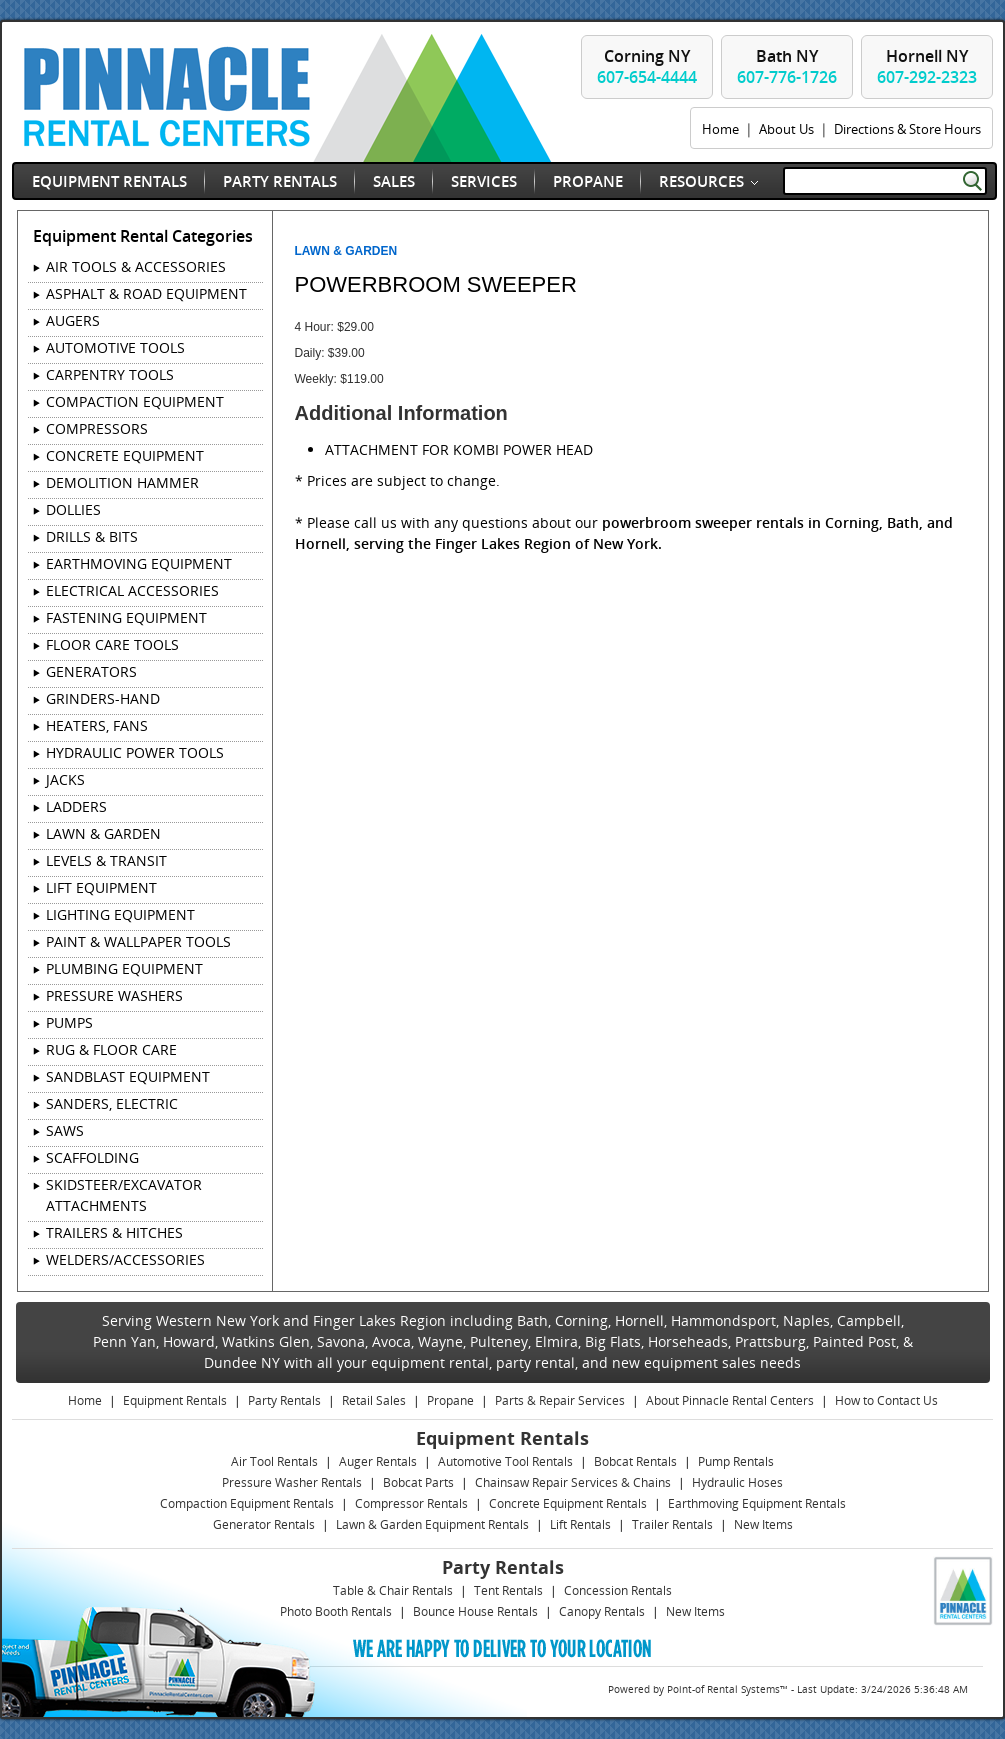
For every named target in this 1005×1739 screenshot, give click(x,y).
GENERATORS (91, 671)
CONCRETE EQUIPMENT (125, 455)
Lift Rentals (580, 1524)
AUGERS (73, 320)
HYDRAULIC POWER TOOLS (135, 752)
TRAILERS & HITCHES (114, 1232)
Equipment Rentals (109, 181)
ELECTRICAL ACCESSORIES (132, 590)
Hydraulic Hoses (737, 1482)
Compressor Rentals (411, 1503)
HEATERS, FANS (97, 725)
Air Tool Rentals (274, 1461)
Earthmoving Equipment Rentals (757, 1503)
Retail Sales (374, 1400)
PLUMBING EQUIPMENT (124, 968)
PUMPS (69, 1022)
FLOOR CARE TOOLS (112, 644)
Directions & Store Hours (907, 129)
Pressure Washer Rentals (292, 1482)
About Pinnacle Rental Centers (730, 1400)
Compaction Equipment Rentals (247, 1503)
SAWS (65, 1130)
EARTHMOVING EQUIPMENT (139, 563)
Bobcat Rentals (635, 1461)
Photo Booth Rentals (336, 1611)
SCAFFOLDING (92, 1157)
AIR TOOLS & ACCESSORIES (136, 266)
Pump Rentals (736, 1461)
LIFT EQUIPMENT (101, 887)
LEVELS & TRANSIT (106, 860)
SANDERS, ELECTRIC (112, 1103)
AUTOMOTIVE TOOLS (115, 347)
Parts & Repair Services (560, 1400)
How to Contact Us (886, 1400)
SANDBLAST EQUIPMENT (128, 1076)
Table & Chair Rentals (393, 1590)
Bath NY (787, 66)
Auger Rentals (378, 1461)
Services (484, 181)
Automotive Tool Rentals (505, 1461)
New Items (763, 1524)
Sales (394, 181)
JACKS (65, 779)
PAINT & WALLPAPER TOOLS (138, 941)
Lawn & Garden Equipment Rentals (432, 1524)
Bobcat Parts (418, 1482)
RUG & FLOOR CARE (111, 1049)
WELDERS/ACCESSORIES (125, 1259)
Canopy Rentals (602, 1611)
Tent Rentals (508, 1590)
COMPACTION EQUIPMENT (135, 401)
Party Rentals (280, 181)
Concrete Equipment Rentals (568, 1503)
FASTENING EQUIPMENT (126, 617)
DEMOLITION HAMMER (122, 482)
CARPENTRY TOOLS (110, 374)
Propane (588, 181)
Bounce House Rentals (475, 1611)
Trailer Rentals (672, 1524)
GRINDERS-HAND (103, 698)
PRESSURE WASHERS (114, 995)
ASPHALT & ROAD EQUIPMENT (146, 293)
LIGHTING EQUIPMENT (120, 914)
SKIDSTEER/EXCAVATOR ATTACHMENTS (124, 1195)
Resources (701, 181)
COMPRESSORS (97, 428)
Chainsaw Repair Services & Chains (573, 1482)
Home (720, 129)
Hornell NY (927, 66)
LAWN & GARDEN (103, 833)
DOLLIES (73, 509)
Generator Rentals (264, 1524)
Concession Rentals (618, 1590)
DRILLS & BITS (92, 536)
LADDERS (76, 806)
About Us (786, 129)
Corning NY (647, 66)
